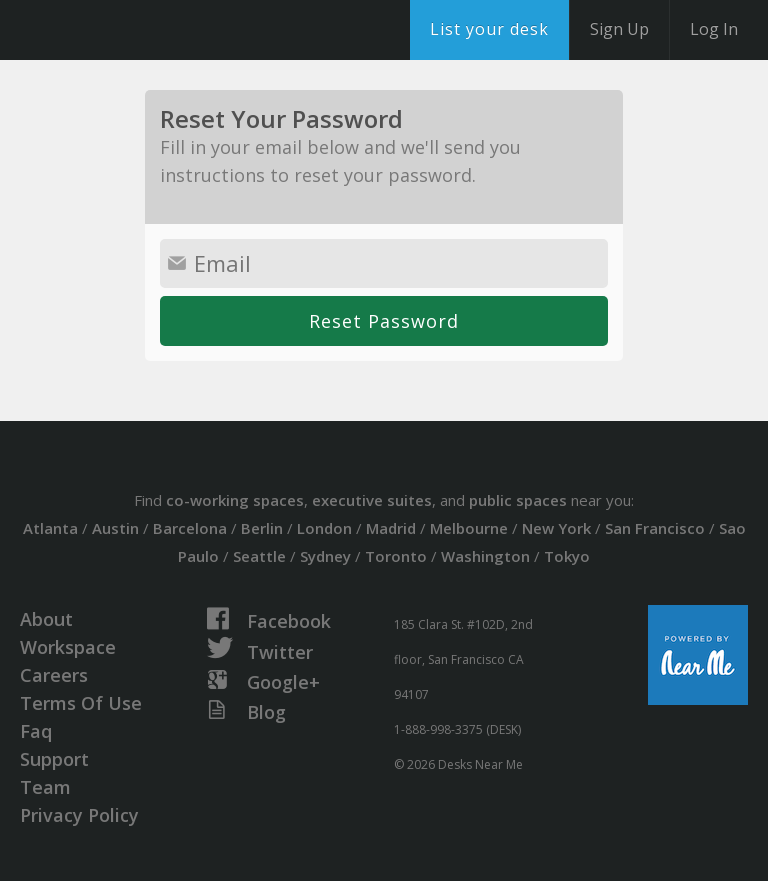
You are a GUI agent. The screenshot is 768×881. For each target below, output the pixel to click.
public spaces (518, 500)
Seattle (259, 556)
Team (45, 787)
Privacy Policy (79, 815)
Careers (54, 675)
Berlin (262, 528)
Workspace (68, 647)
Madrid (391, 528)
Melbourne (469, 528)
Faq (36, 731)
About (46, 619)
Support (54, 759)
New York (556, 528)
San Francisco (655, 528)
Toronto (396, 556)
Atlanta (50, 528)
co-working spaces (235, 500)
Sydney (325, 556)
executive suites (372, 500)
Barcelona (190, 528)
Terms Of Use (81, 703)
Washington (485, 556)
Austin (115, 528)
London (324, 528)
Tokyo (567, 556)
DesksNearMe (139, 30)
